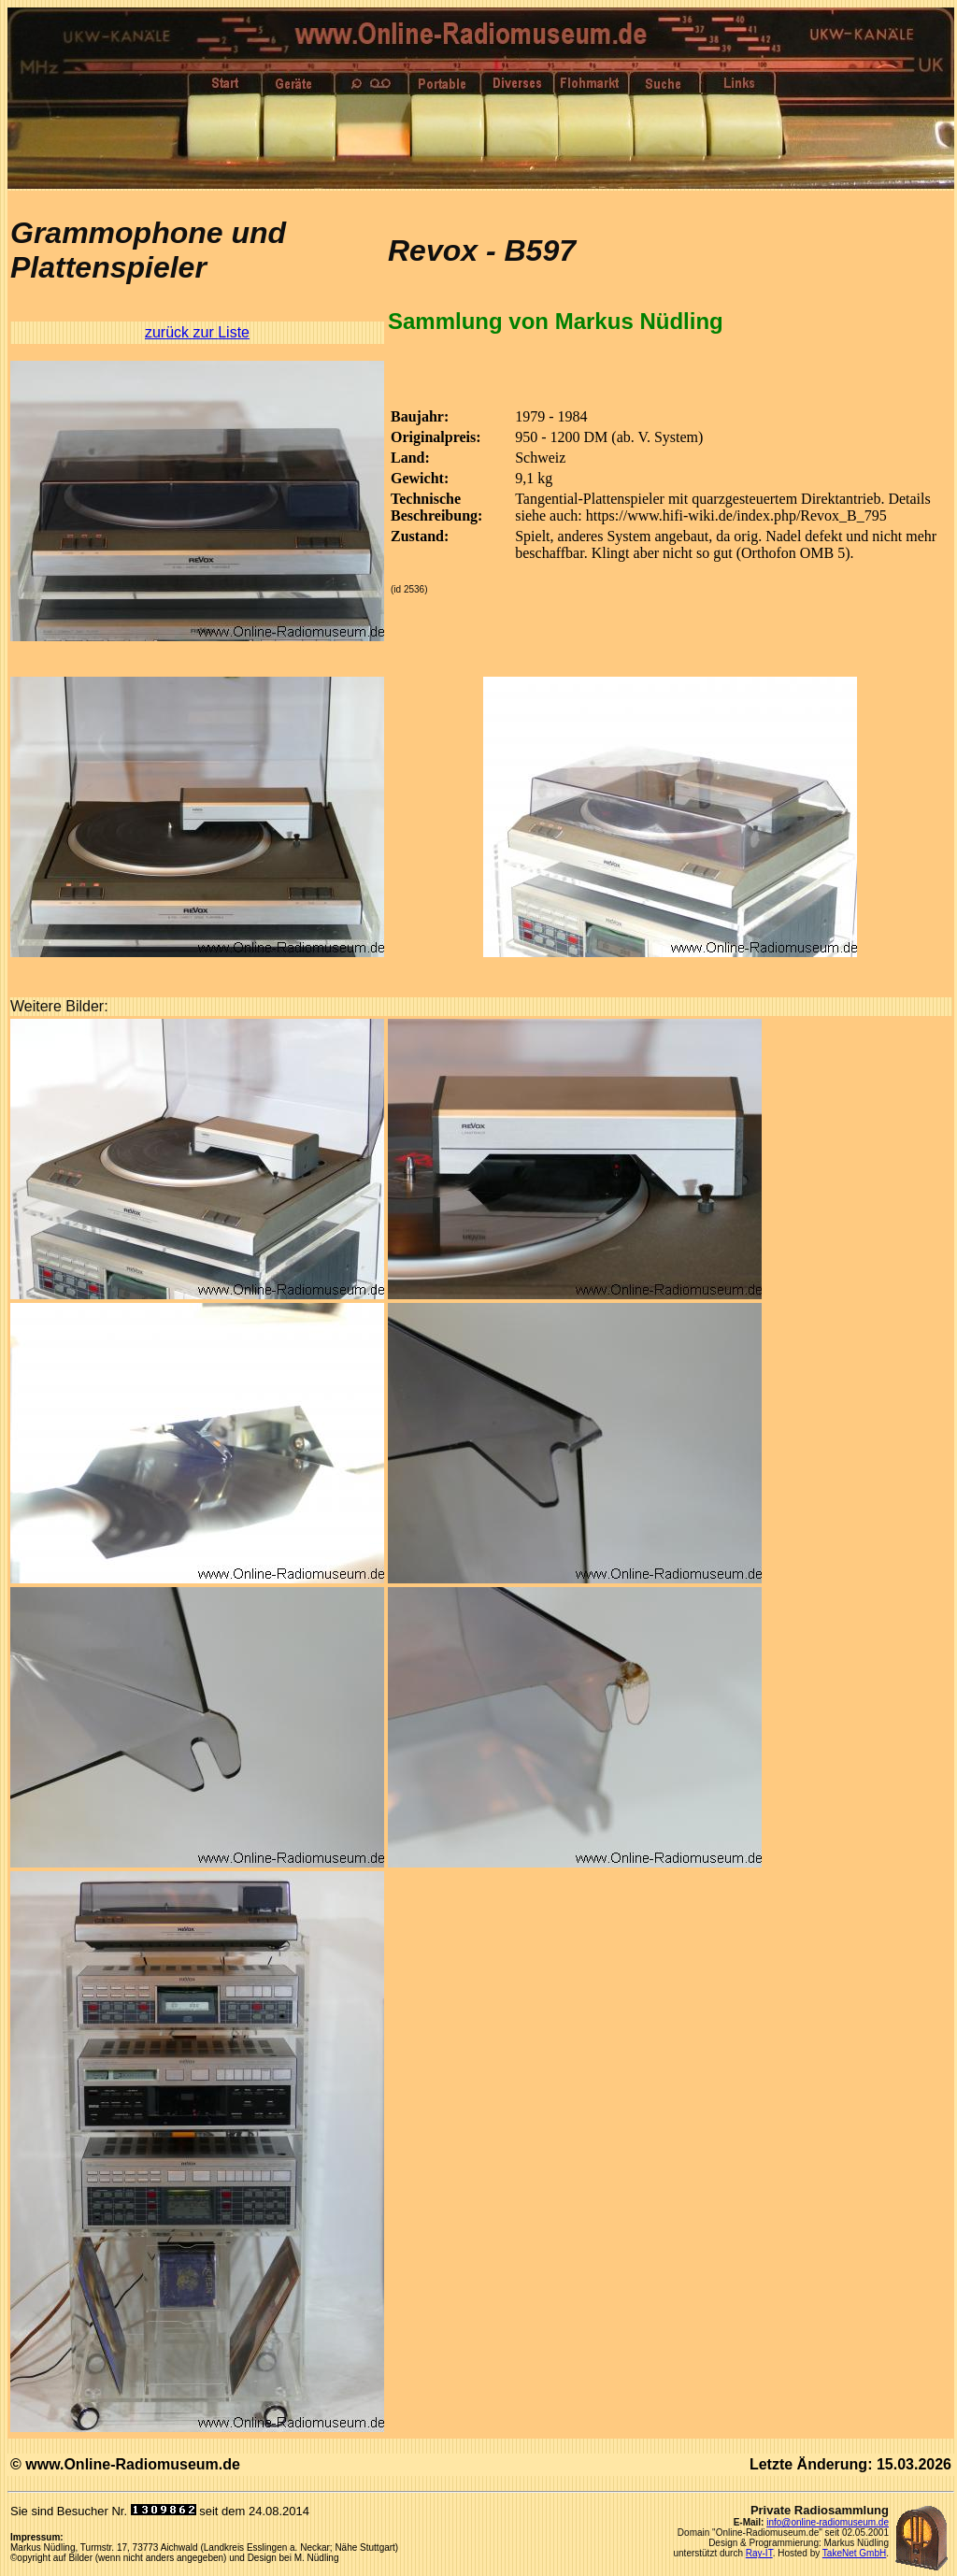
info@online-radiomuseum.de (827, 2522)
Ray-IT (759, 2553)
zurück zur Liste (197, 332)
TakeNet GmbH (854, 2553)
